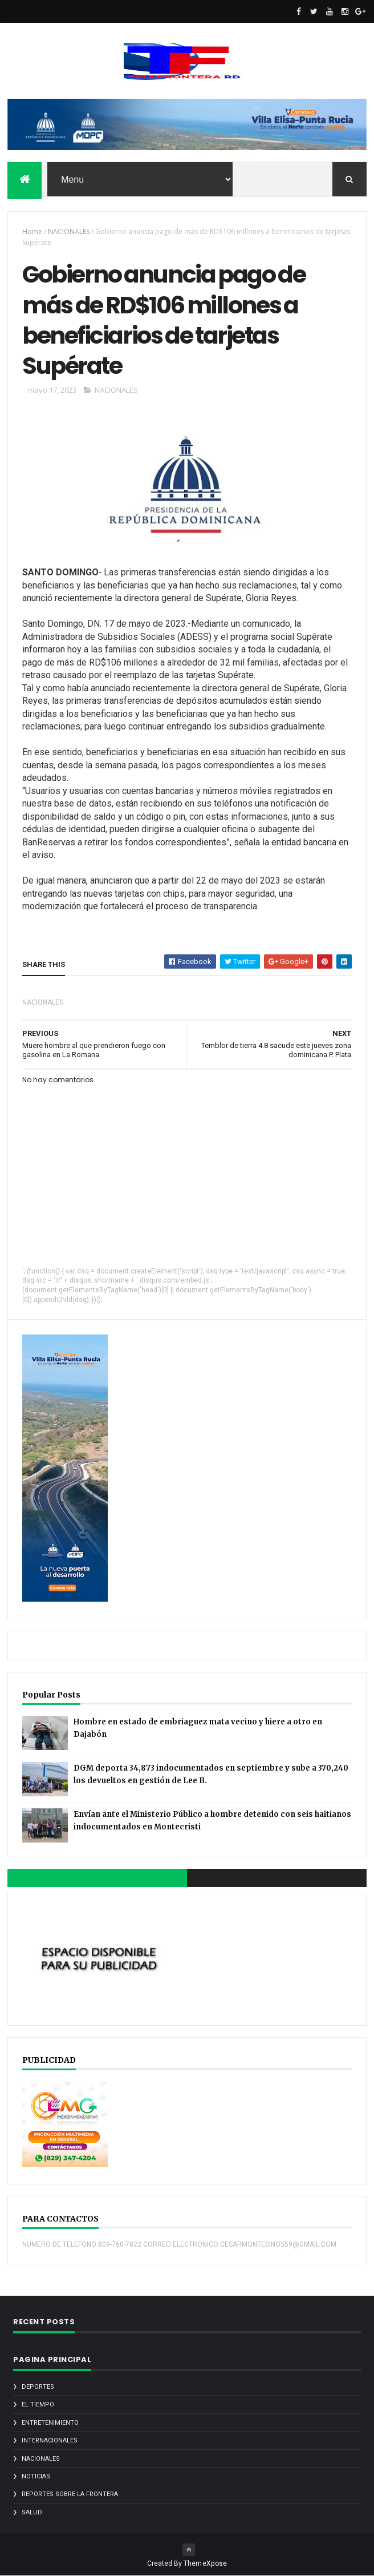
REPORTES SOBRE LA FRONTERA (70, 2494)
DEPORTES (38, 2386)
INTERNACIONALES (50, 2440)
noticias (36, 2476)
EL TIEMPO (38, 2404)
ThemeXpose (205, 2563)
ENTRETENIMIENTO (50, 2422)
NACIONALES (69, 231)
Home (32, 231)
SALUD (32, 2512)
